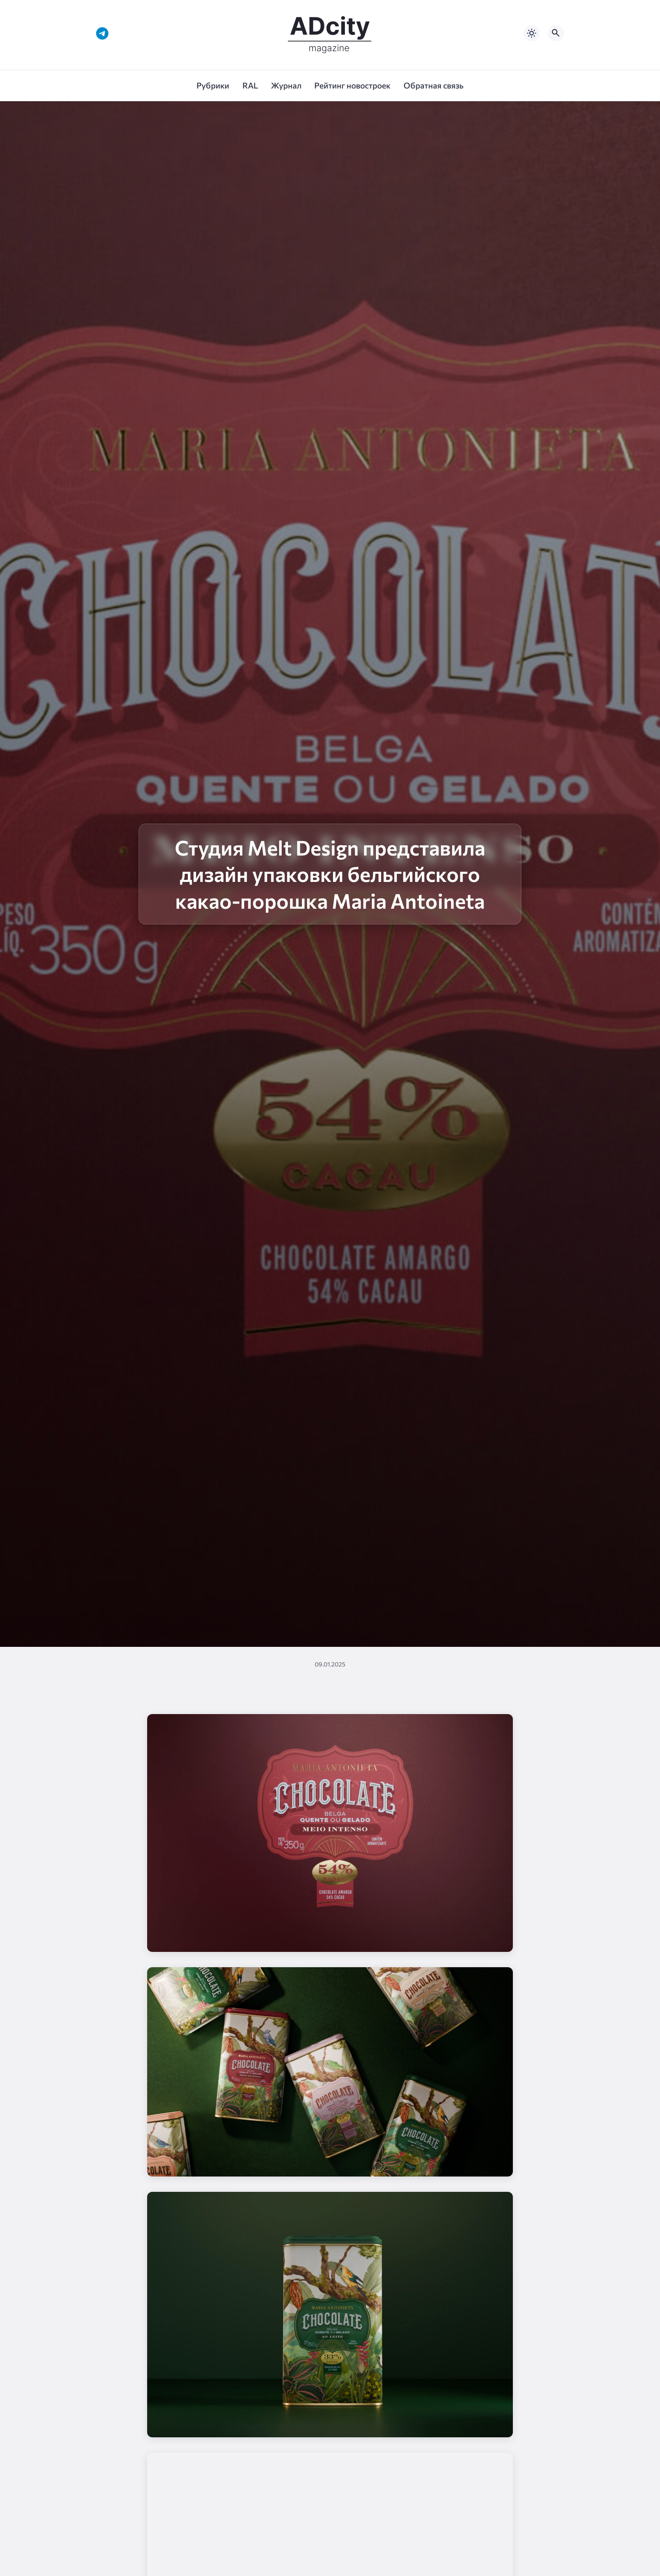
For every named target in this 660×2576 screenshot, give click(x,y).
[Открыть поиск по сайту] (556, 33)
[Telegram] (102, 33)
